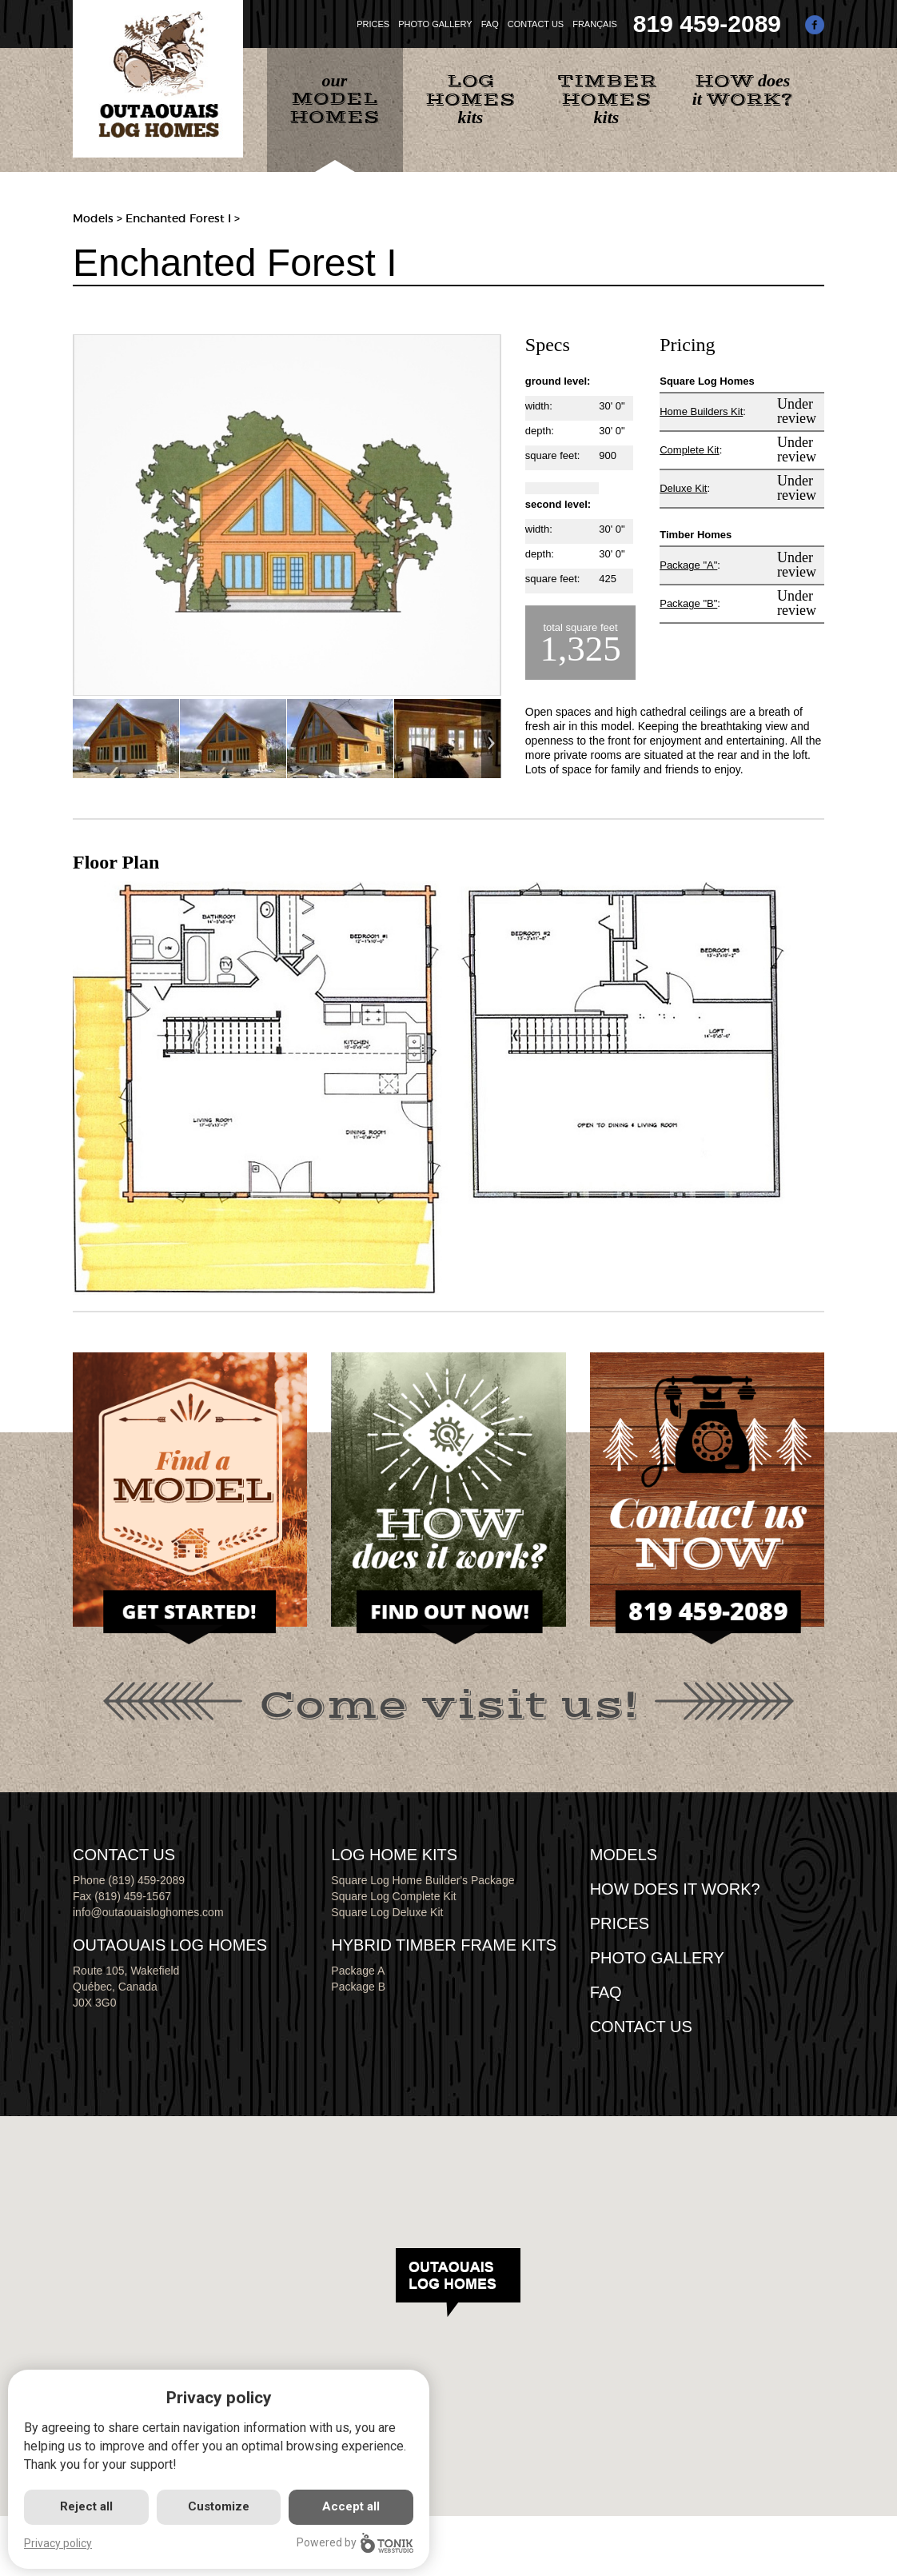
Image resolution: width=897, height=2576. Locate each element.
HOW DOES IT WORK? (675, 1889)
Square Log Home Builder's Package (422, 1880)
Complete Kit (689, 450)
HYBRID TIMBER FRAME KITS (443, 1945)
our (334, 99)
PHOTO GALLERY (435, 24)
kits (470, 98)
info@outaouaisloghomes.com (148, 1912)
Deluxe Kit (683, 488)
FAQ (490, 24)
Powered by (355, 2543)
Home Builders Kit (701, 411)
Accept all (351, 2506)
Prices (619, 1923)
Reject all (86, 2506)
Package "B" (688, 603)
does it (742, 90)
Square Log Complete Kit (393, 1896)
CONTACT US (536, 24)
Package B (358, 1986)
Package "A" (688, 565)
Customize (218, 2506)
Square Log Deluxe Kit (387, 1912)
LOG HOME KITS (394, 1854)
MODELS (623, 1854)
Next (491, 738)
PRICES (373, 24)
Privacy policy (58, 2543)
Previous (83, 738)
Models (93, 218)
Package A (358, 1970)
